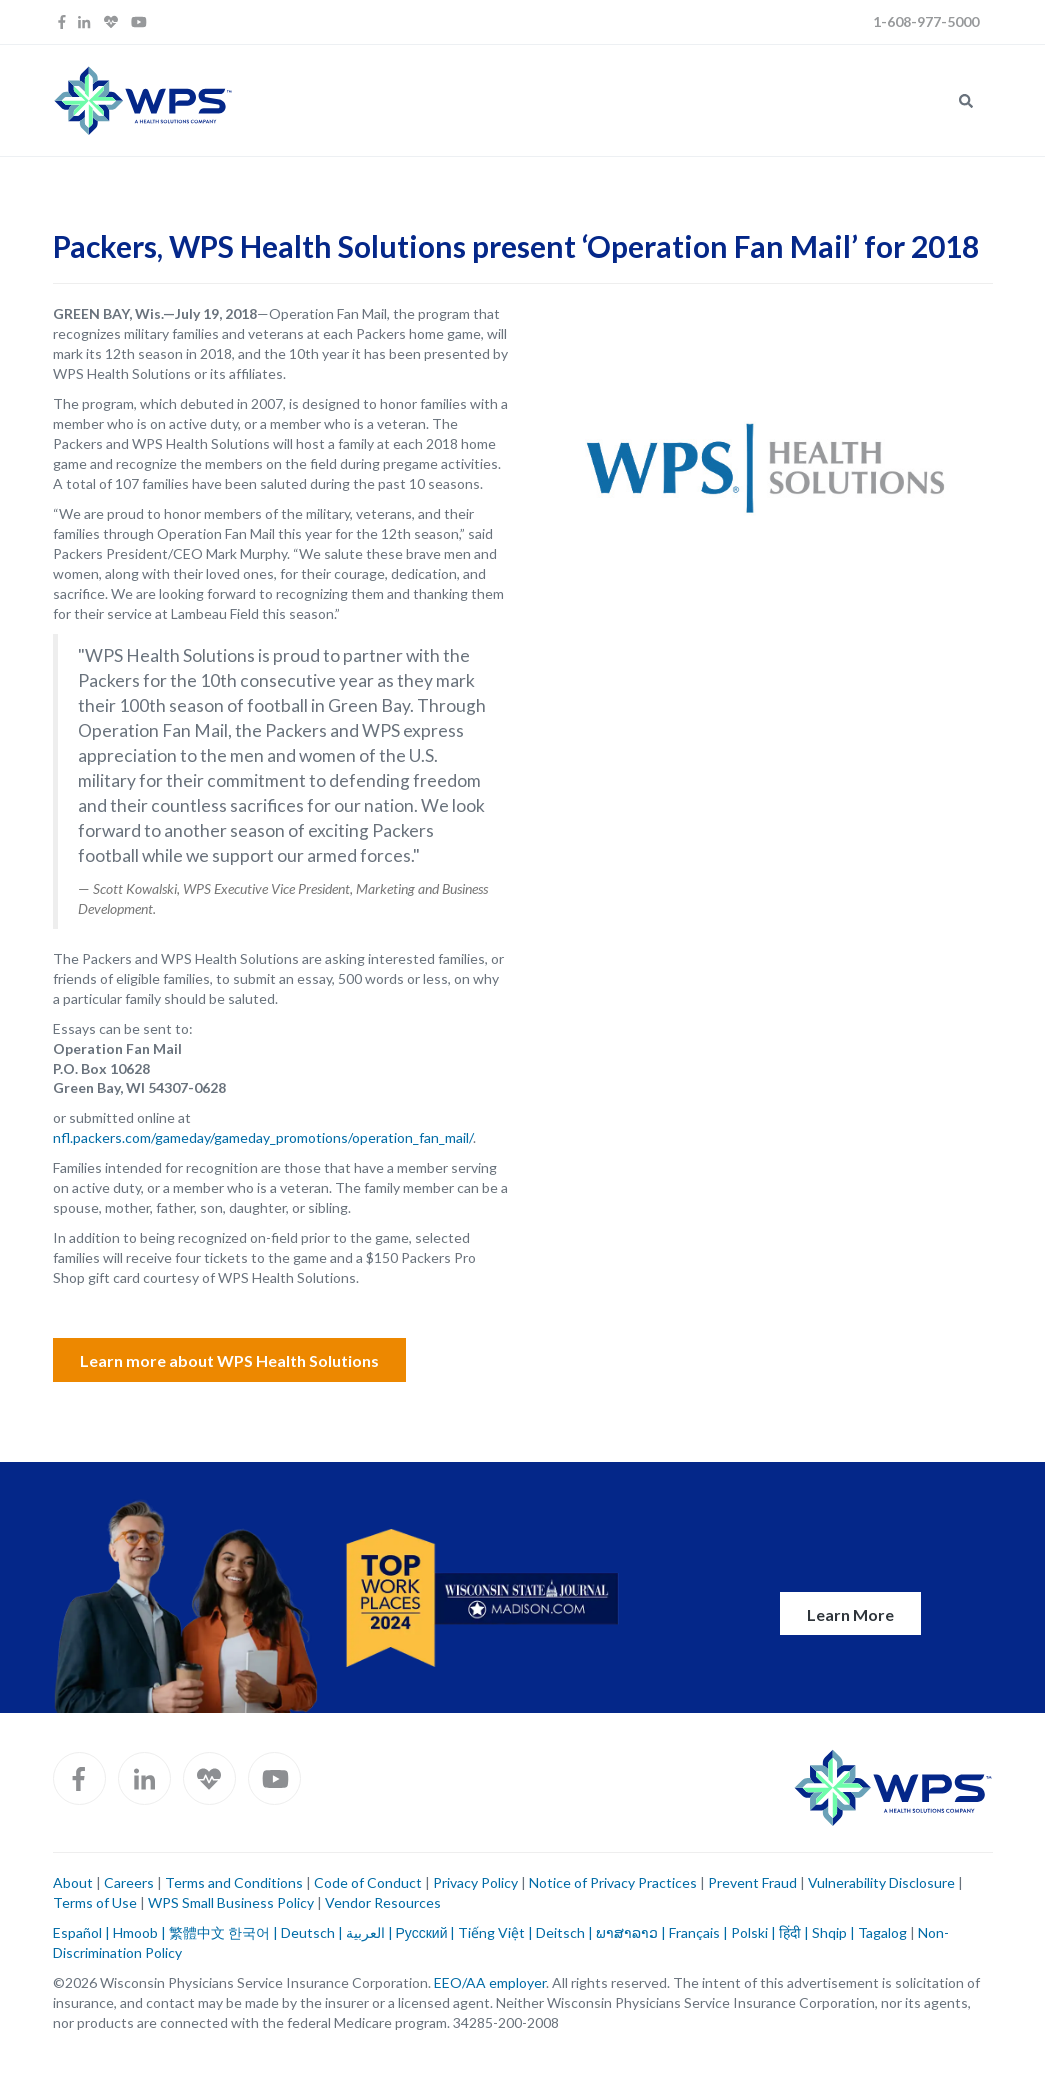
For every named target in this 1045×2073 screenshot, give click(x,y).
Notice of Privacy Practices (613, 1882)
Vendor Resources (383, 1902)
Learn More (850, 1614)
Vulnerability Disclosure (881, 1882)
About (73, 1882)
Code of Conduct (368, 1882)
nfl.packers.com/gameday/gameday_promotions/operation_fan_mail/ (263, 1137)
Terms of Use (95, 1902)
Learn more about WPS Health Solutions (229, 1360)
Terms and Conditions (234, 1882)
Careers (127, 1882)
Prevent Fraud (752, 1882)
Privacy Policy (475, 1882)
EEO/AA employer (490, 1982)
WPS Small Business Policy (231, 1902)
